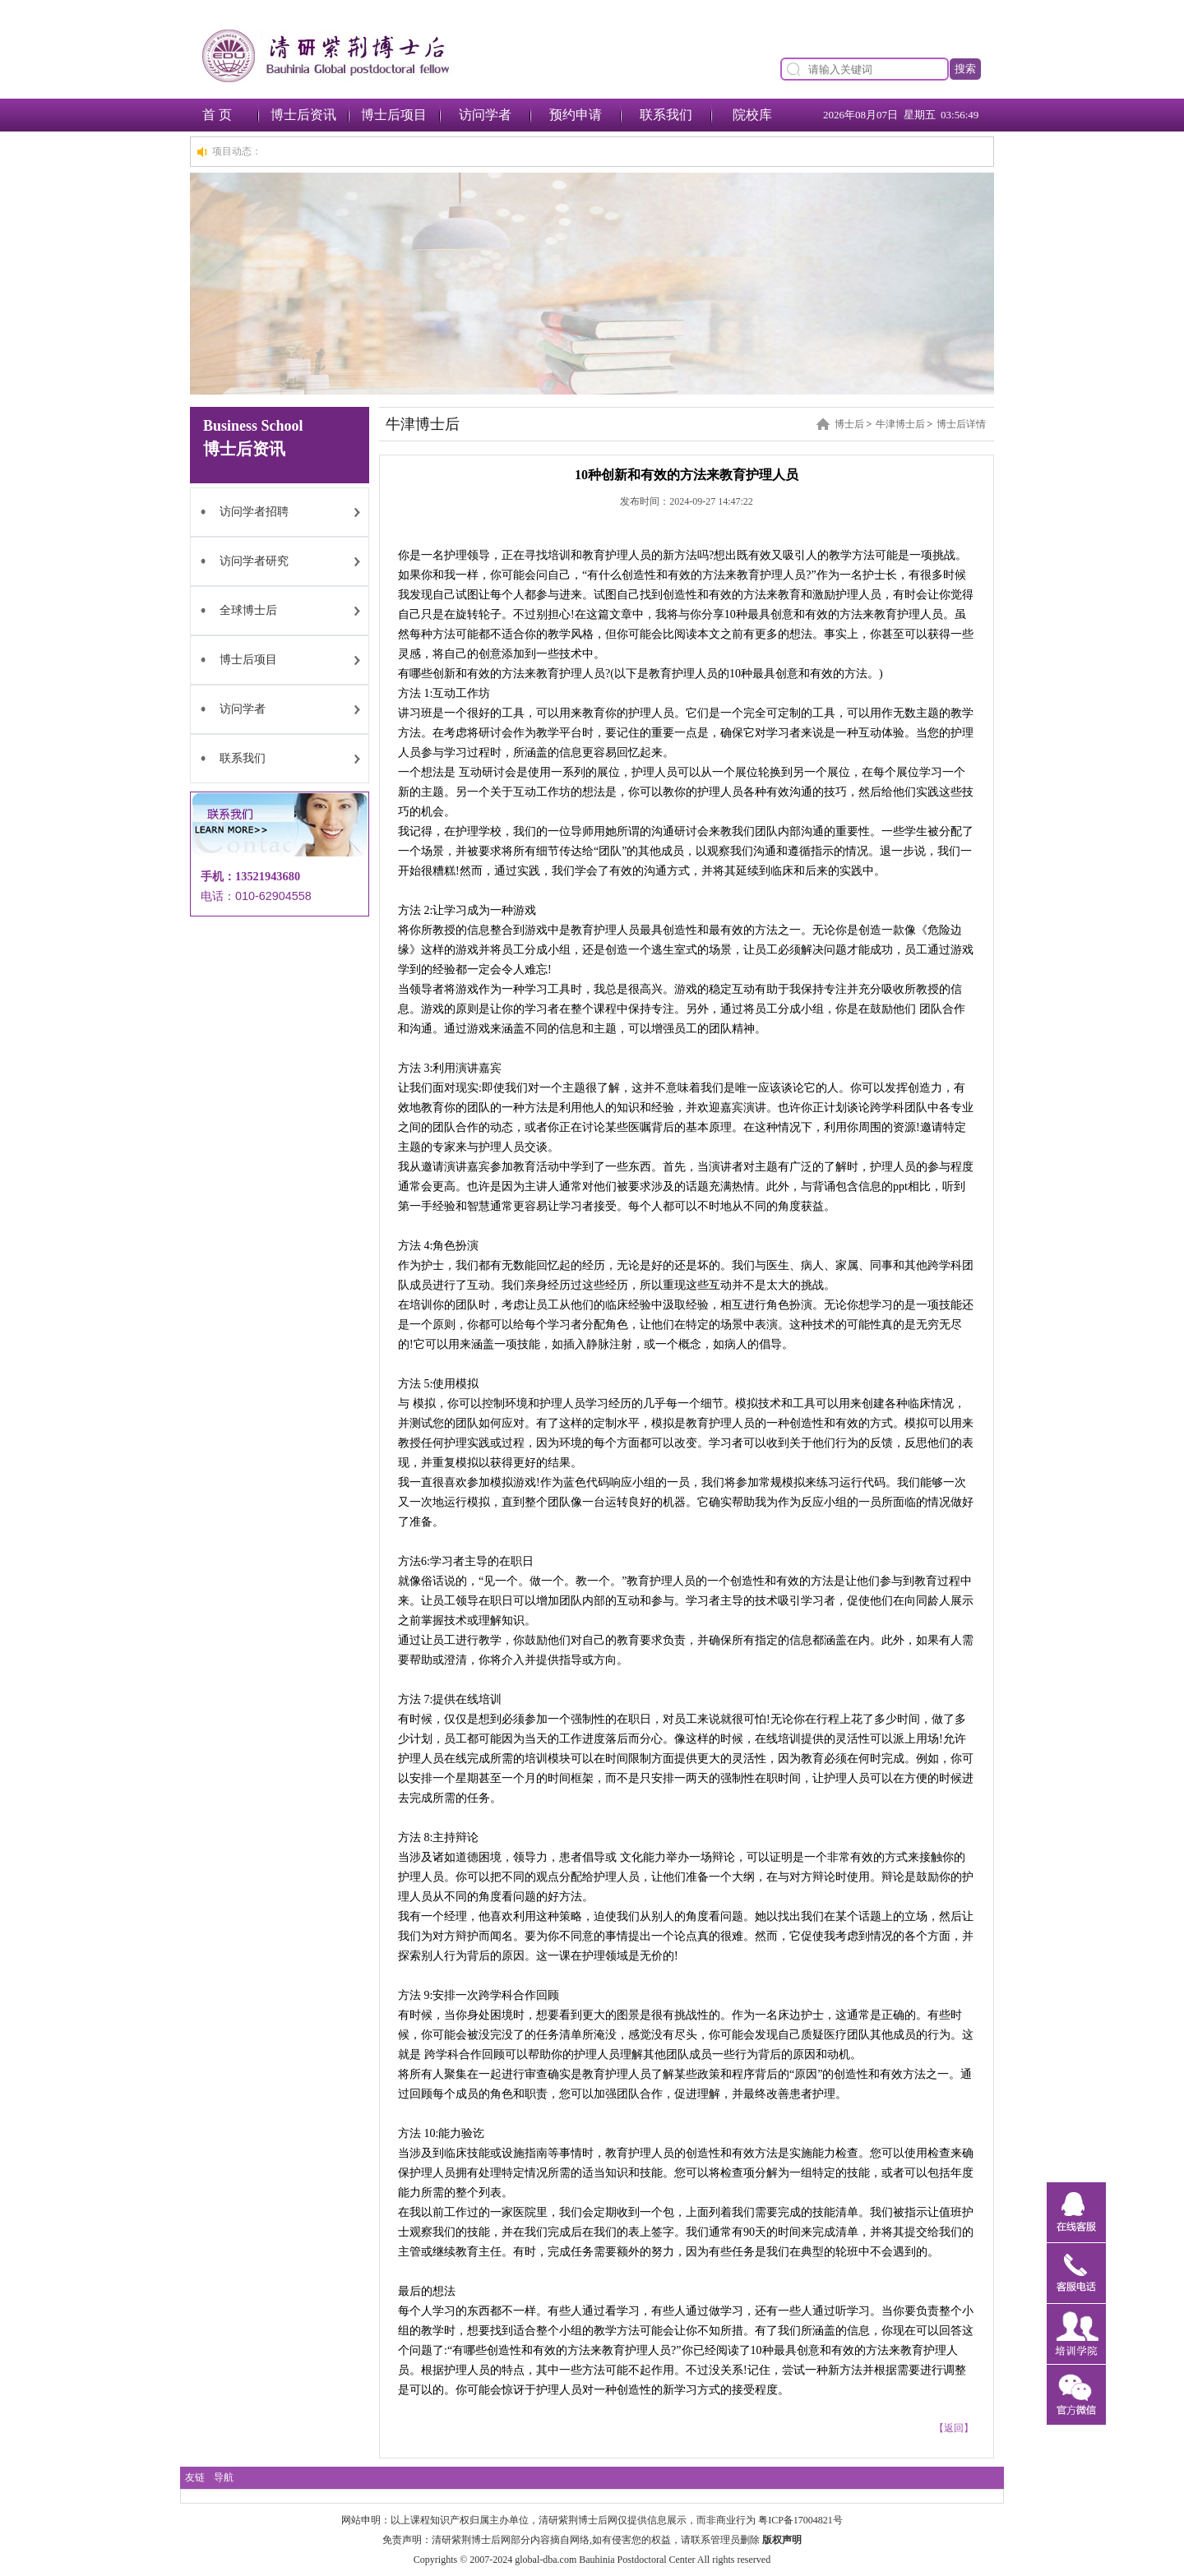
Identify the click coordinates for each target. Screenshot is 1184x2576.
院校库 (752, 115)
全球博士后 (248, 610)
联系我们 (666, 115)
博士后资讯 (303, 115)
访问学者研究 (254, 561)
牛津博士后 (900, 424)
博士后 (849, 424)
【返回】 (954, 2428)
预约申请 (575, 115)
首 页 (217, 115)
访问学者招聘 (254, 512)
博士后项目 (394, 115)
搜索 (965, 68)
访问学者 (485, 115)
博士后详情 (961, 424)
